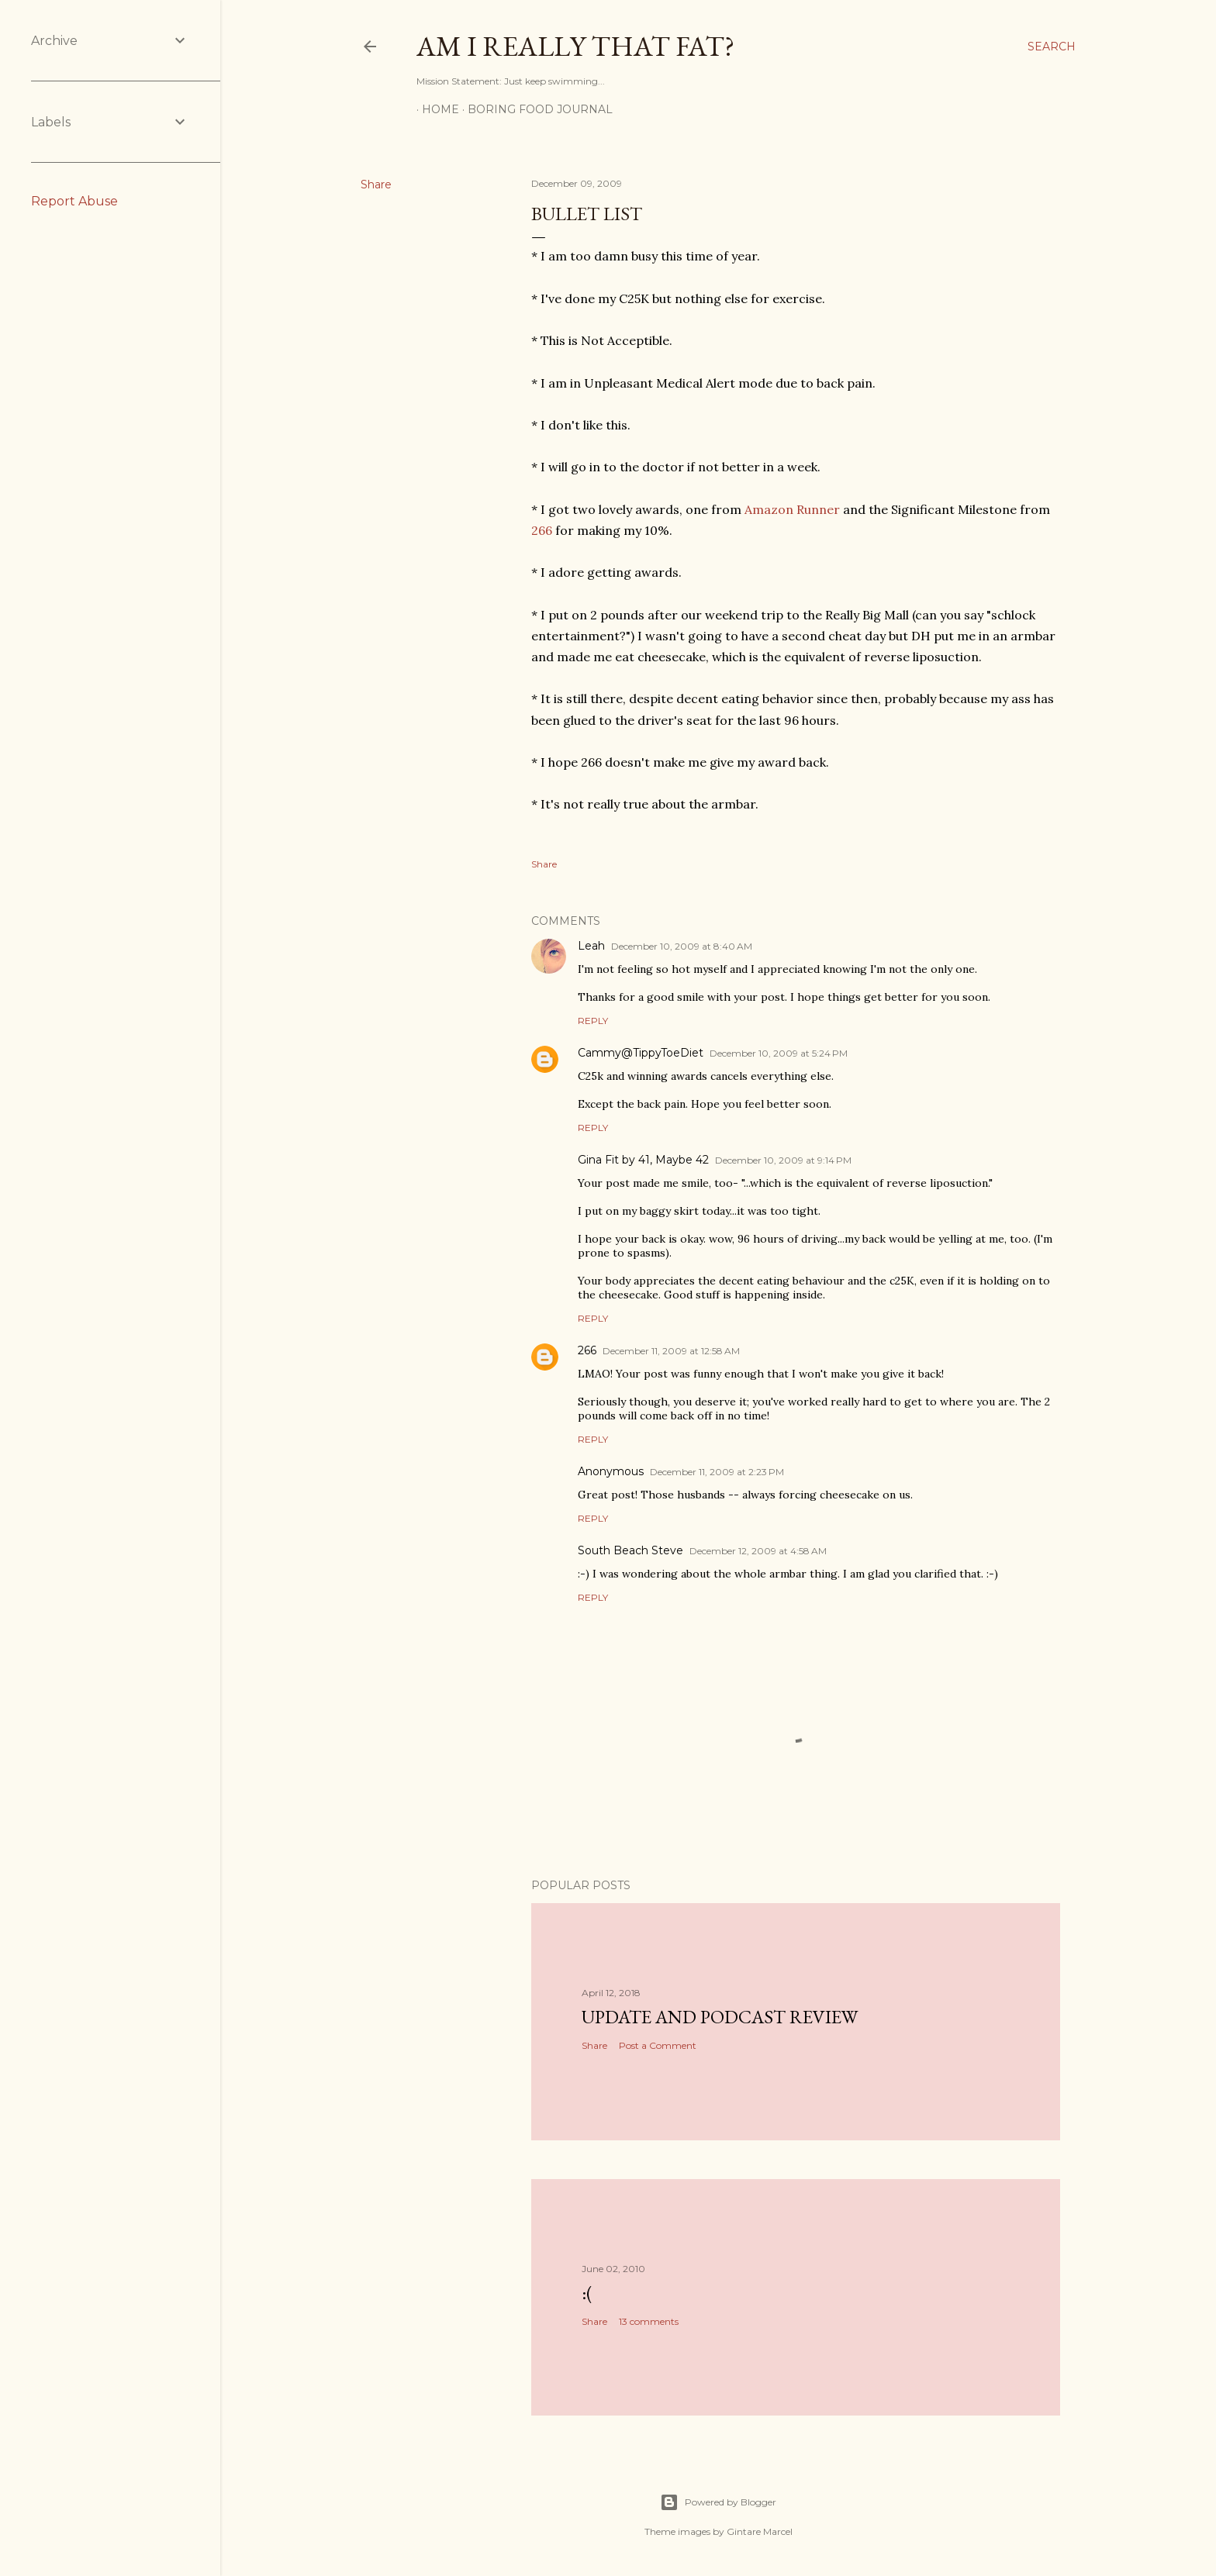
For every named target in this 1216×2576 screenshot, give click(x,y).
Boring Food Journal (534, 109)
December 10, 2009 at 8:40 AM (681, 946)
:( (587, 2293)
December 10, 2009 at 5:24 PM (779, 1053)
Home (435, 109)
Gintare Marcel (760, 2531)
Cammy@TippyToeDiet (640, 1053)
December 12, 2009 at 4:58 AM (758, 1551)
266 (541, 530)
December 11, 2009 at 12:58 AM (671, 1351)
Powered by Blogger (718, 2502)
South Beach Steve (630, 1550)
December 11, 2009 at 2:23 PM (717, 1472)
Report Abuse (74, 201)
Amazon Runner (792, 509)
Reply (593, 1020)
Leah (591, 946)
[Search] (1052, 46)
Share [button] (376, 184)
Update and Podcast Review (720, 2017)
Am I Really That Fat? (575, 46)
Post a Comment (657, 2045)
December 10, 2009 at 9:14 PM (783, 1160)
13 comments (649, 2321)
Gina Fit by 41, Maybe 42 (643, 1160)
